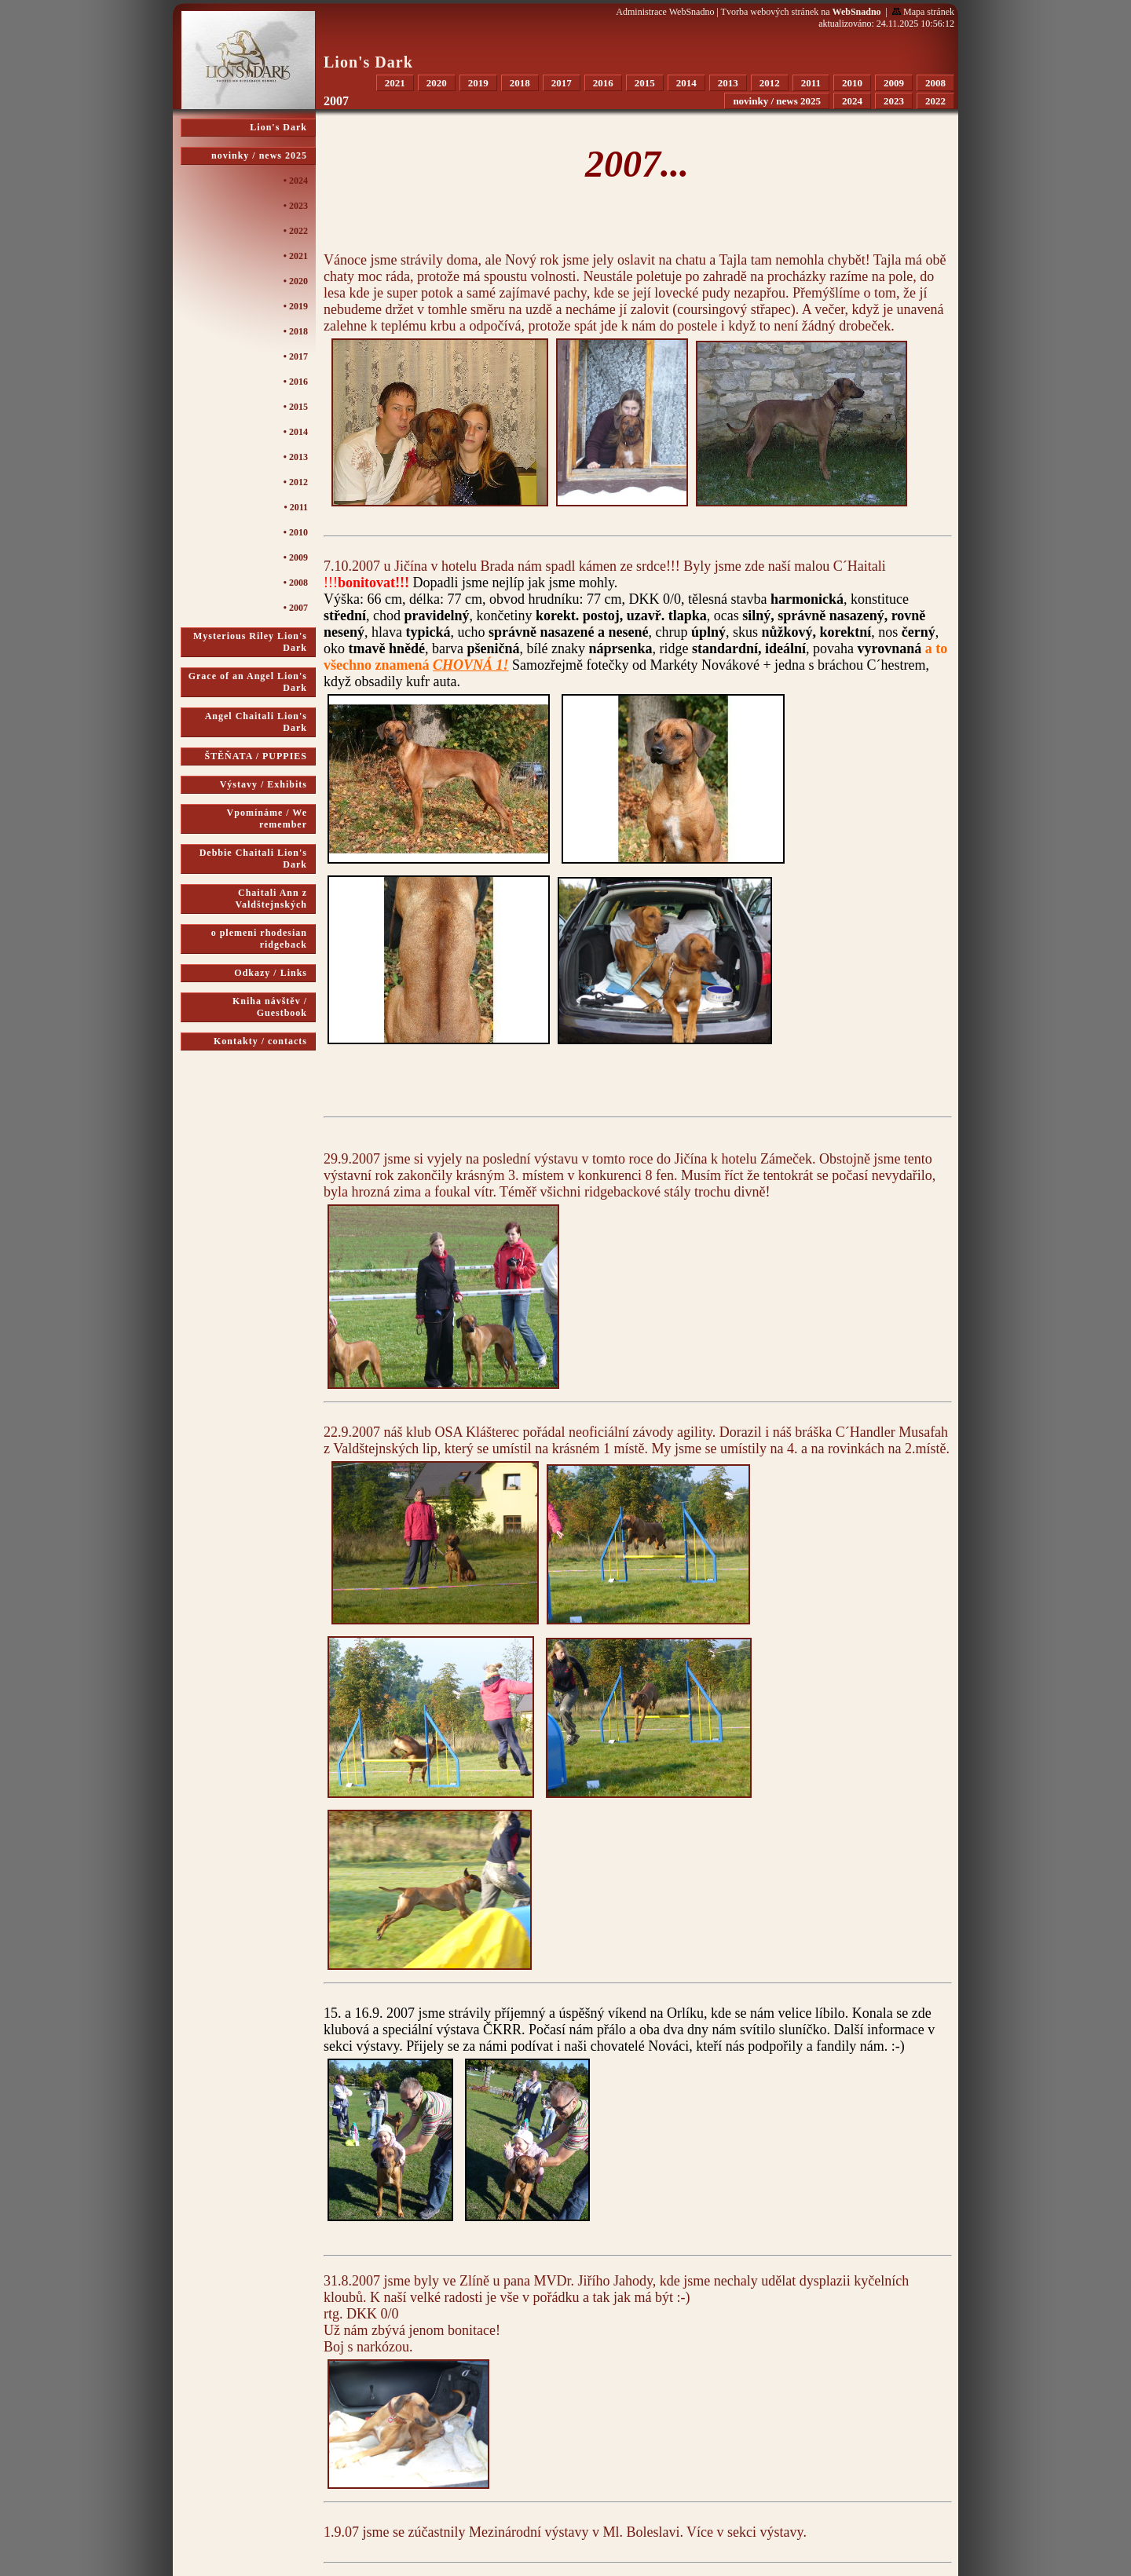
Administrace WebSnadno (665, 11)
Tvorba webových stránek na (801, 11)
